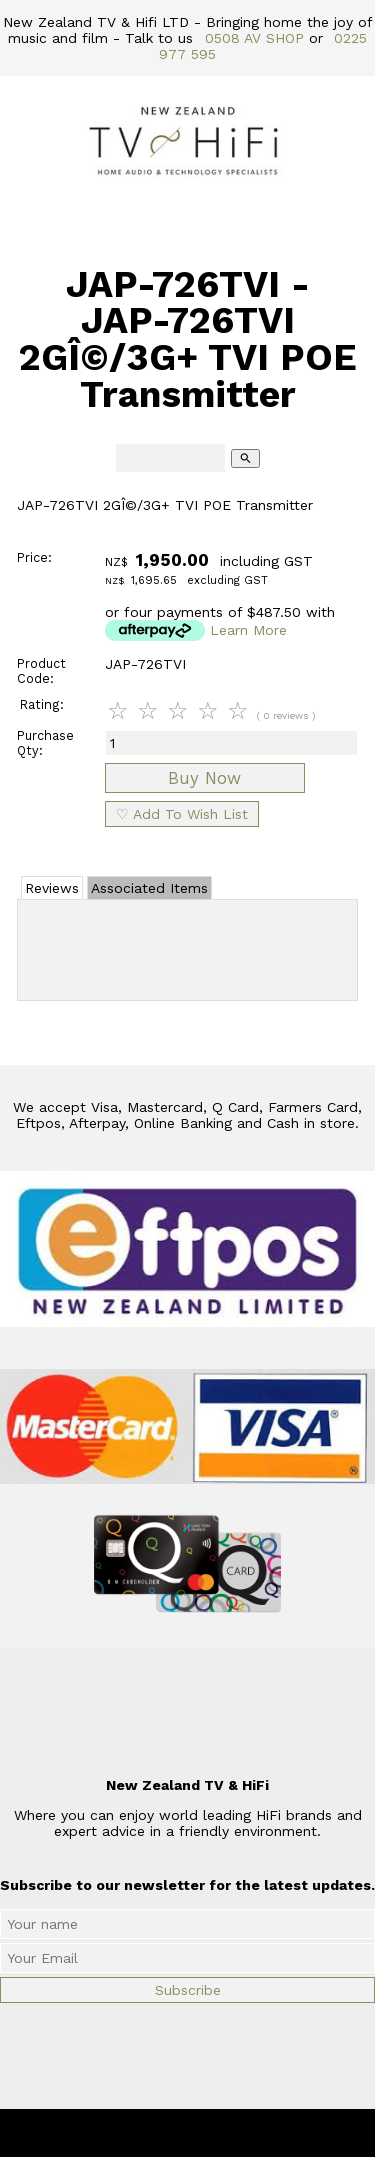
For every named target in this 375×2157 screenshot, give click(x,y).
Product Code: (41, 671)
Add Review (187, 946)
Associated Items (149, 888)
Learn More (248, 630)
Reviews (52, 888)
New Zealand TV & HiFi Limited (241, 2133)
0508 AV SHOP (254, 38)
